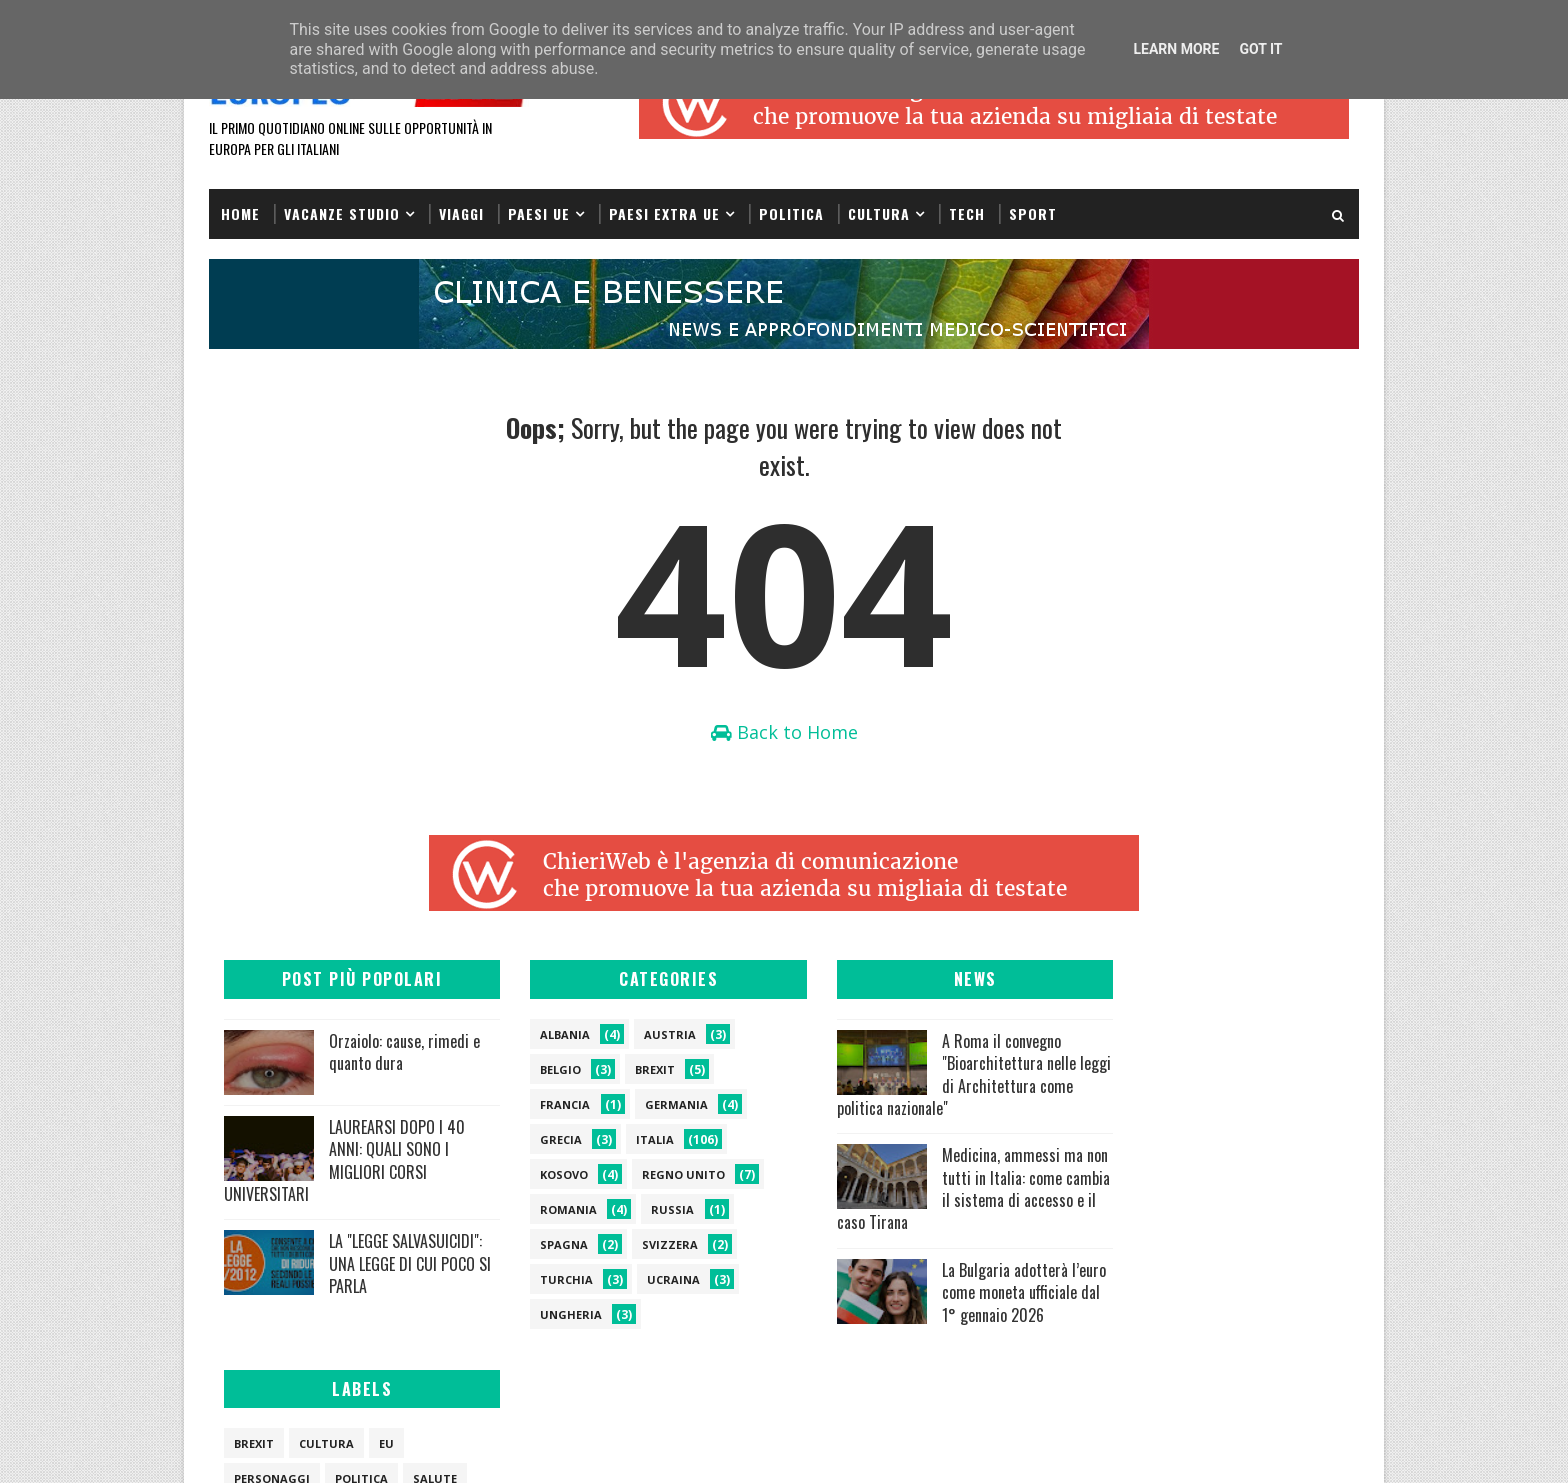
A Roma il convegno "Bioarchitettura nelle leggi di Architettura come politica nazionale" (915, 1075)
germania (656, 1105)
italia (635, 1140)
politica (1219, 1070)
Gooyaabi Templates (490, 1447)
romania (548, 1210)
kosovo (544, 1175)
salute (1293, 1070)
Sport (1033, 212)
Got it (1260, 49)
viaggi (1112, 1105)
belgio (540, 1070)
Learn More (1176, 49)
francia (545, 1105)
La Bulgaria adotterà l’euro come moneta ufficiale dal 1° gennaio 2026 (918, 1304)
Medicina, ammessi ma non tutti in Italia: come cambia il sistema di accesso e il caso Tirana (921, 1189)
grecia (541, 1140)
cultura (1184, 1035)
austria (650, 1035)
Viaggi (461, 212)
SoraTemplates (310, 1447)
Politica (791, 212)
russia (652, 1210)
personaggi (1130, 1070)
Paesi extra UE (664, 212)
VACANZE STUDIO (342, 212)
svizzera (650, 1245)
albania (545, 1035)
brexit (635, 1070)
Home (240, 212)
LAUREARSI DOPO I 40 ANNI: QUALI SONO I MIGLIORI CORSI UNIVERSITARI (344, 1161)
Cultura (879, 212)
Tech (967, 212)
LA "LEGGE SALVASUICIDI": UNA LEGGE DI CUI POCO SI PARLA (342, 1275)
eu (1244, 1035)
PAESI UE (539, 212)
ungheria (551, 1315)
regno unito (663, 1175)
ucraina (653, 1280)
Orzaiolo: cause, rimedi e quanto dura (404, 1053)
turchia (546, 1280)
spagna (544, 1245)
